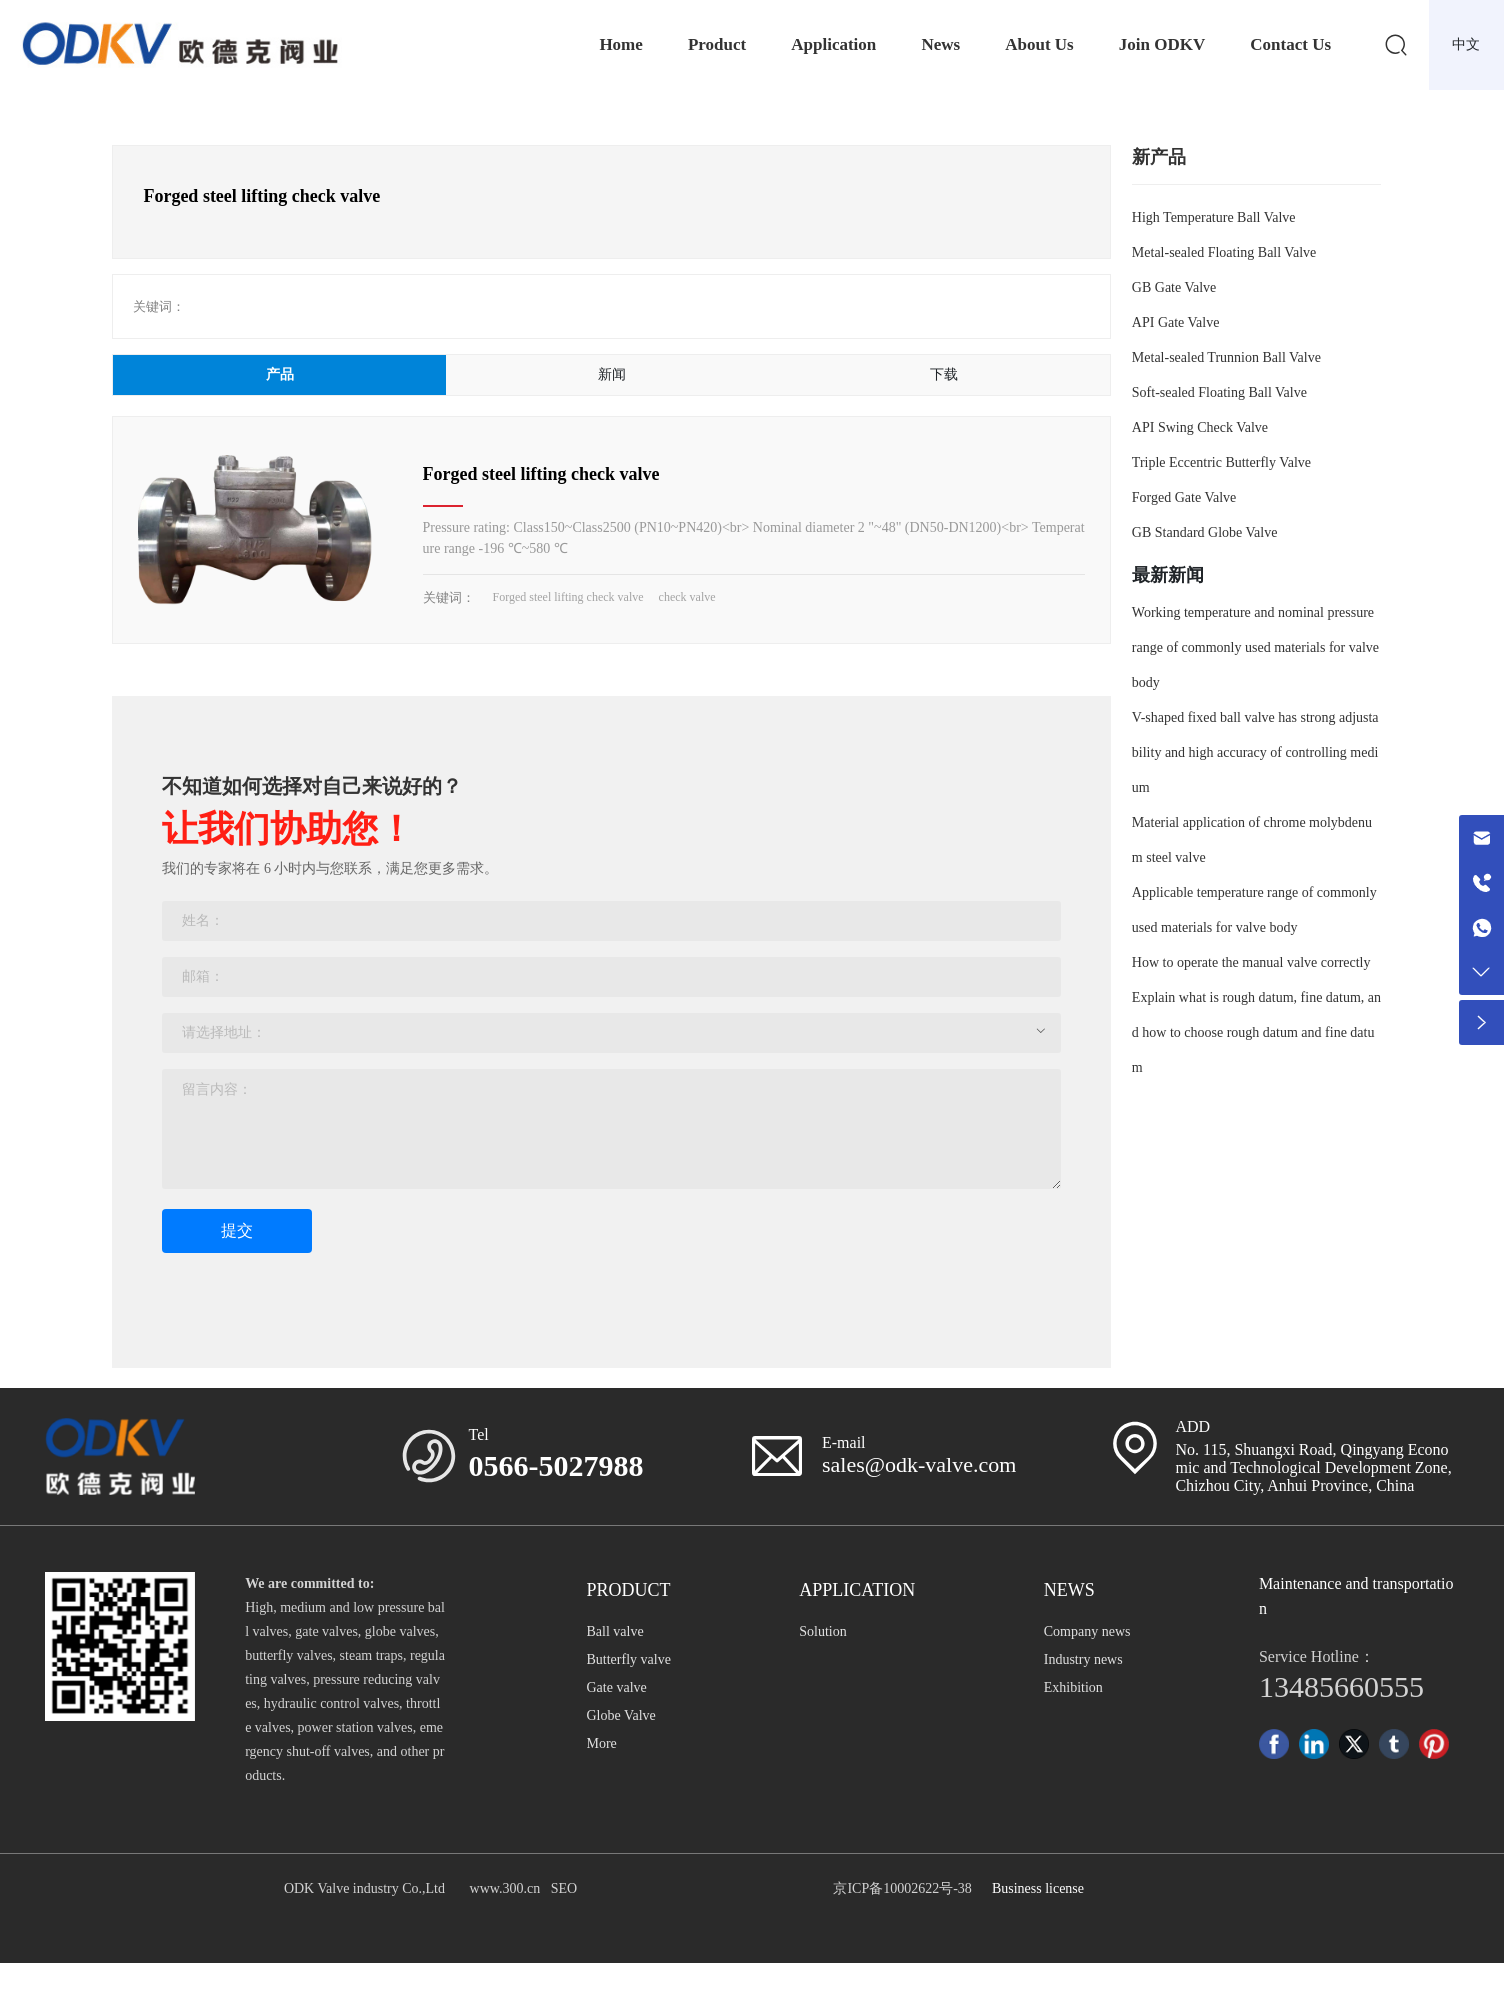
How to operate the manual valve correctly (1251, 962)
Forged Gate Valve (1184, 497)
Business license (1038, 1888)
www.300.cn (505, 1888)
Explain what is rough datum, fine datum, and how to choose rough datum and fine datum (1256, 1032)
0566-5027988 (556, 1465)
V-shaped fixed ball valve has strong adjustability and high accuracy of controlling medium (1255, 752)
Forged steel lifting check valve (541, 474)
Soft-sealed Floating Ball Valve (1219, 392)
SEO (564, 1888)
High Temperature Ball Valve (1214, 217)
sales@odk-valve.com (919, 1464)
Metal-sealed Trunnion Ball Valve (1226, 357)
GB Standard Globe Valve (1205, 532)
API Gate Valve (1176, 322)
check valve (687, 597)
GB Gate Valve (1174, 287)
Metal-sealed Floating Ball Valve (1224, 252)
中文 (1466, 44)
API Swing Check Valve (1200, 427)
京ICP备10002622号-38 (902, 1888)
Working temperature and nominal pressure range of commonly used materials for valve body (1255, 647)
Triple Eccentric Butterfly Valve (1221, 462)
